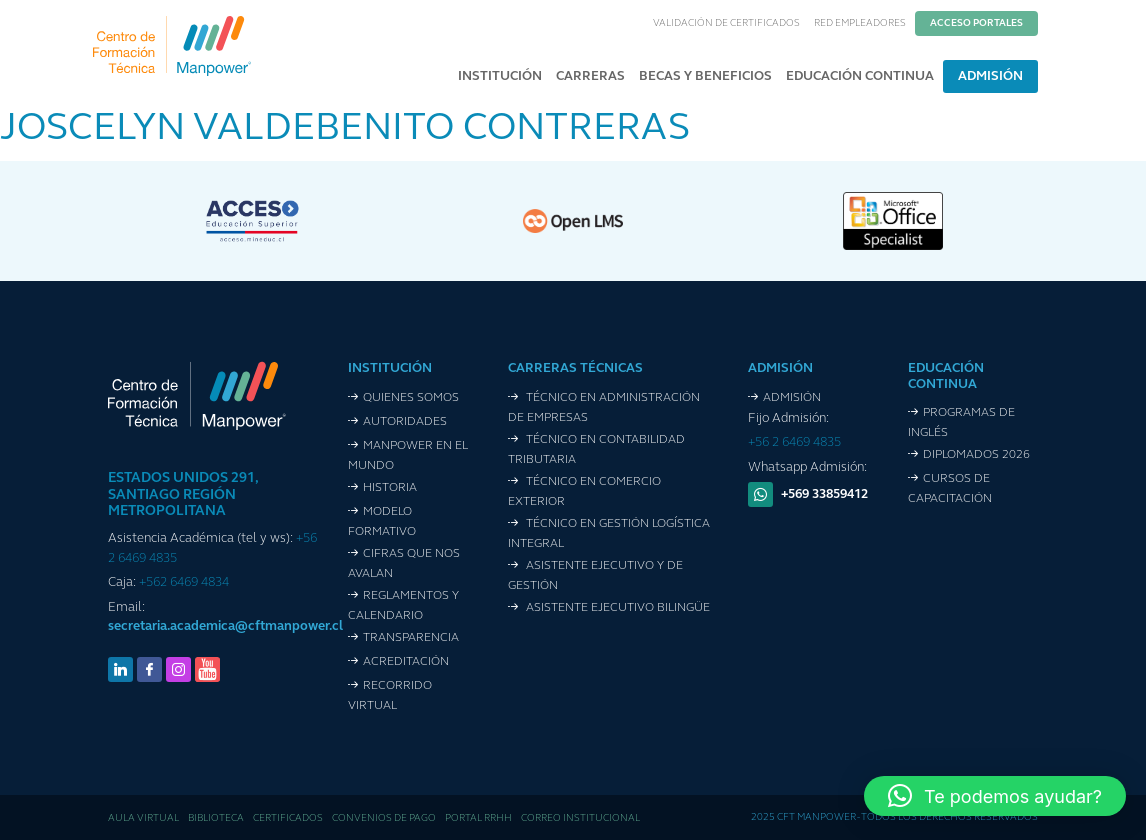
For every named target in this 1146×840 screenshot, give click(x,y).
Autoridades (405, 422)
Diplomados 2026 (976, 455)
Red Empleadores (860, 23)
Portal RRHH (478, 818)
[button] (995, 796)
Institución (500, 76)
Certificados (288, 818)
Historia (390, 488)
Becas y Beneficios (705, 76)
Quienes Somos (411, 398)
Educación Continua (860, 76)
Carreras (590, 76)
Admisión (990, 76)
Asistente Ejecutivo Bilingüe (616, 608)
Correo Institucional (580, 818)
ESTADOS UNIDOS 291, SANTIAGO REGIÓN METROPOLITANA (183, 495)
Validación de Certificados (726, 23)
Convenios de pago (384, 818)
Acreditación (406, 662)
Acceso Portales (976, 23)
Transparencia (411, 638)
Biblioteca (216, 818)
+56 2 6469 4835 (794, 442)
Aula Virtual (143, 818)
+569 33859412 (824, 494)
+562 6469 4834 (184, 582)
